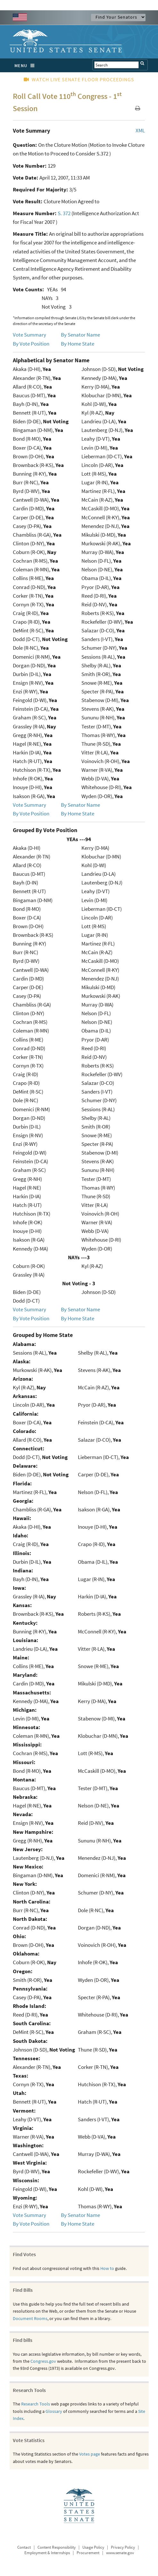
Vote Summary (29, 334)
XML (140, 130)
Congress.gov (43, 2361)
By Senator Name (80, 334)
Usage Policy (93, 2547)
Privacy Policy (123, 2547)
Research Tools (35, 2404)
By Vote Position (31, 343)
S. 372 (64, 213)
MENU (26, 65)
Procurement (88, 2552)
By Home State (77, 343)
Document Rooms (30, 2318)
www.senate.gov (120, 2552)
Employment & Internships (47, 2552)
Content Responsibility (56, 2547)
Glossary (54, 2411)
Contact (24, 2547)
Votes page (89, 2454)
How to (107, 2268)
